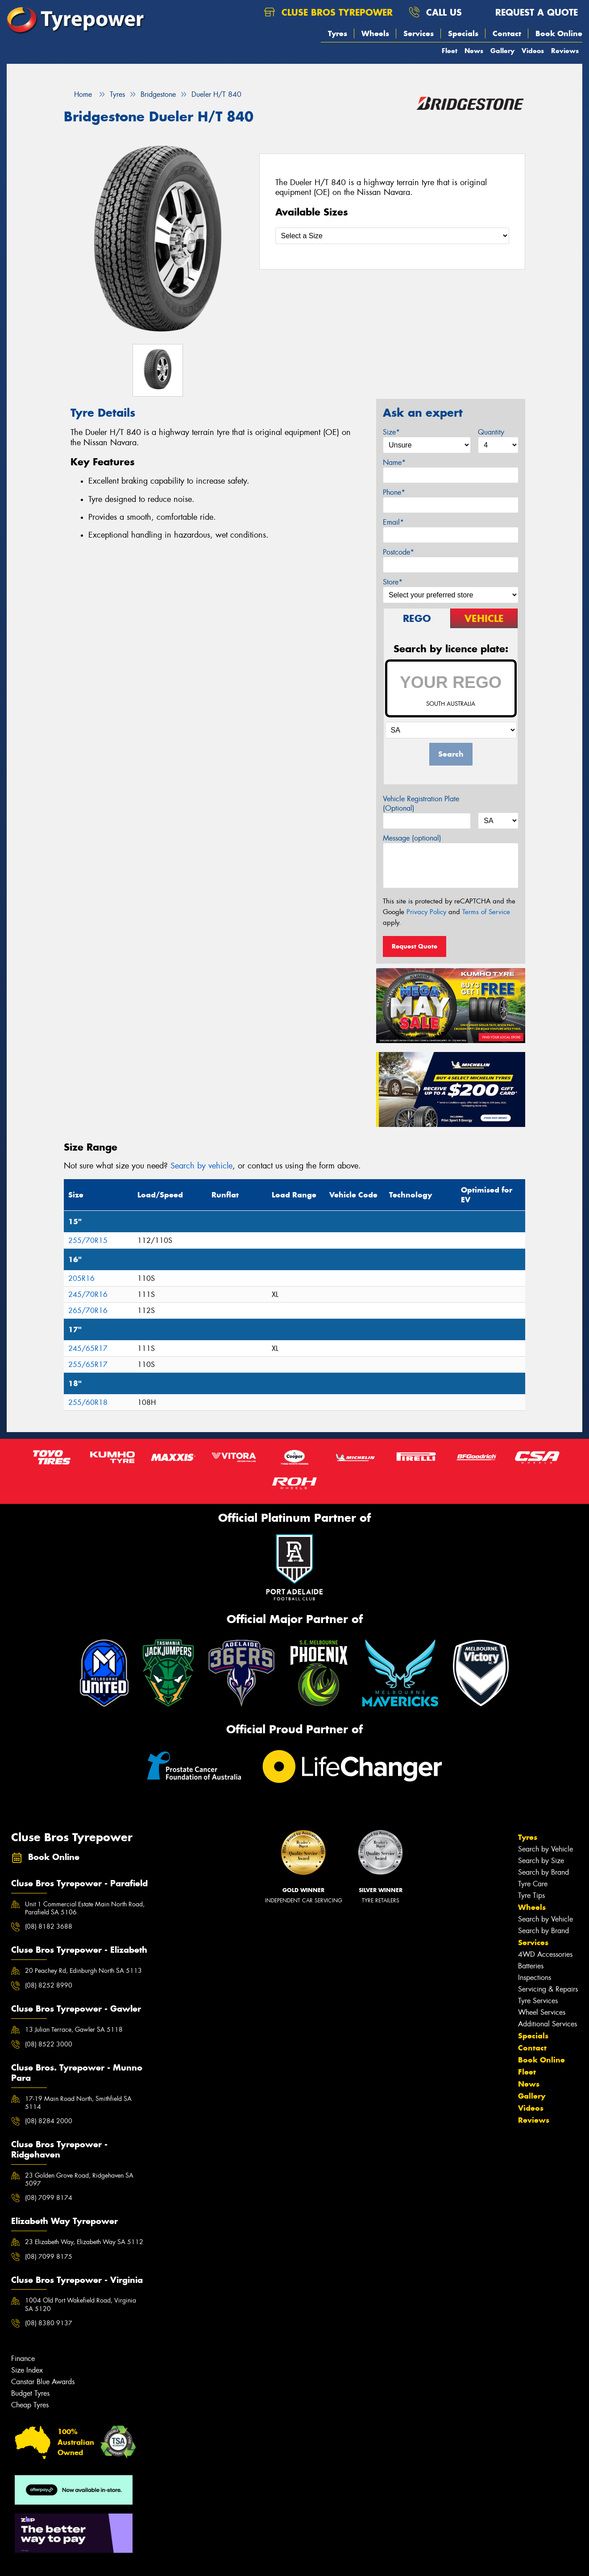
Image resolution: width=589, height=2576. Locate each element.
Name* (394, 462)
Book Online (558, 33)
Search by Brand (543, 1872)
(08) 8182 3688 (48, 1926)
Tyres (337, 33)
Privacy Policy (426, 911)
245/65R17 (88, 1348)
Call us (435, 12)
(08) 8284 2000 (48, 2121)
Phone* (394, 492)
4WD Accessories (545, 1954)
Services (418, 33)
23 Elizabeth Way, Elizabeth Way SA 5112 (84, 2242)
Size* (391, 432)
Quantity (491, 432)
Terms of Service (486, 911)
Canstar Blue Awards (43, 2381)
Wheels (375, 33)
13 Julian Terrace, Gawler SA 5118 (74, 2029)
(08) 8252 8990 (48, 1985)
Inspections (534, 1977)
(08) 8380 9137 (48, 2323)
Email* (393, 522)
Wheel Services (541, 2012)
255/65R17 (88, 1364)
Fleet (449, 50)
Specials (463, 33)
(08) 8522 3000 (48, 2044)
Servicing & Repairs (548, 1989)
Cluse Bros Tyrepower (328, 12)
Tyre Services (538, 2000)
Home (78, 94)
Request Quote (414, 946)
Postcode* (398, 552)
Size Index (27, 2370)
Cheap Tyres (30, 2405)
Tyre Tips (531, 1895)
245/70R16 (88, 1294)
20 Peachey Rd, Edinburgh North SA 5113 (83, 1971)
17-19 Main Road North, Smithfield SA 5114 (78, 2103)
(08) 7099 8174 (48, 2198)
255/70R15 (88, 1240)
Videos (533, 50)
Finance (23, 2358)
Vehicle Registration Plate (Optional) (421, 803)
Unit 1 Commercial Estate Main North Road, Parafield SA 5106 (85, 1908)
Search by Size (541, 1860)
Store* (392, 582)
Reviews (565, 50)
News (474, 50)
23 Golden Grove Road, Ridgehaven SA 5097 (79, 2179)
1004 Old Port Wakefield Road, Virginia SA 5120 (80, 2304)
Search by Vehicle (545, 1849)
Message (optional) (412, 838)
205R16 (81, 1278)
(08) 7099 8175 (48, 2257)
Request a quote (528, 12)
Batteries (530, 1966)
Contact (507, 33)
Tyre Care (533, 1884)
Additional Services (547, 2024)
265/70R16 (88, 1310)
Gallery (502, 50)
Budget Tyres (30, 2393)
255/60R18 (88, 1402)
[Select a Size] (392, 236)
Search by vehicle (201, 1165)
